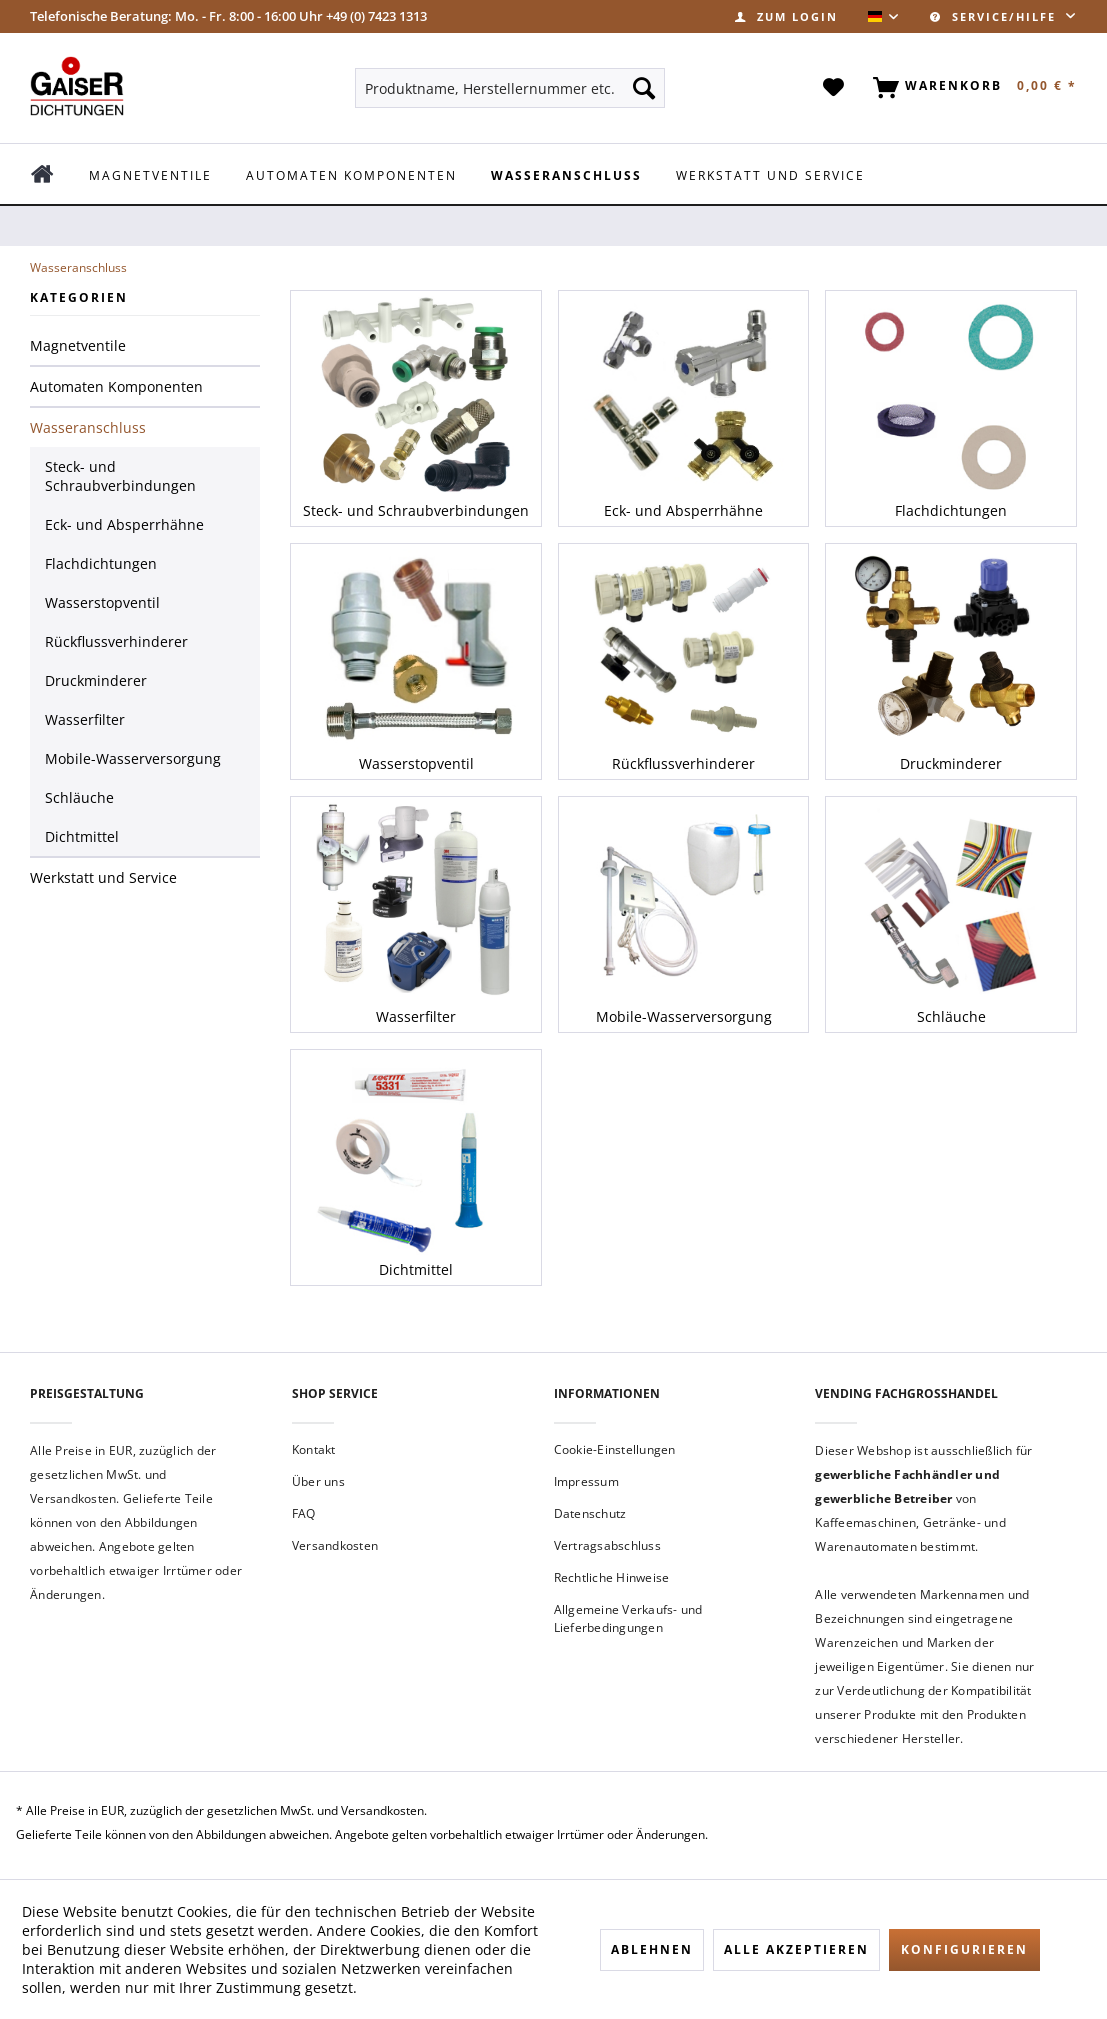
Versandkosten (335, 1545)
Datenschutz (590, 1513)
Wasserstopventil (102, 602)
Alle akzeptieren (796, 1949)
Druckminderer (96, 680)
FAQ (304, 1513)
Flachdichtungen (101, 563)
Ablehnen (652, 1949)
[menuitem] (786, 16)
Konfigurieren (964, 1949)
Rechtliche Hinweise (612, 1577)
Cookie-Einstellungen (615, 1449)
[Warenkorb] (971, 88)
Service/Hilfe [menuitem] (995, 16)
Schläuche (79, 797)
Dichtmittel (82, 836)
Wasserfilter (85, 719)
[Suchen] (644, 88)
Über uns (318, 1481)
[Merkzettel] (834, 88)
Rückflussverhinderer (116, 641)
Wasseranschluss (88, 427)
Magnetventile (78, 345)
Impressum (586, 1481)
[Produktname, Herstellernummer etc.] (510, 88)
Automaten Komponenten (116, 386)
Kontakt (314, 1449)
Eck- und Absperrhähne (124, 524)
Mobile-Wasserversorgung (133, 758)
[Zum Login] (786, 16)
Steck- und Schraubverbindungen (120, 476)
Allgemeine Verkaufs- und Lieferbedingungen (628, 1618)
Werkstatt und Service (103, 877)
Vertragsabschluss (607, 1545)
